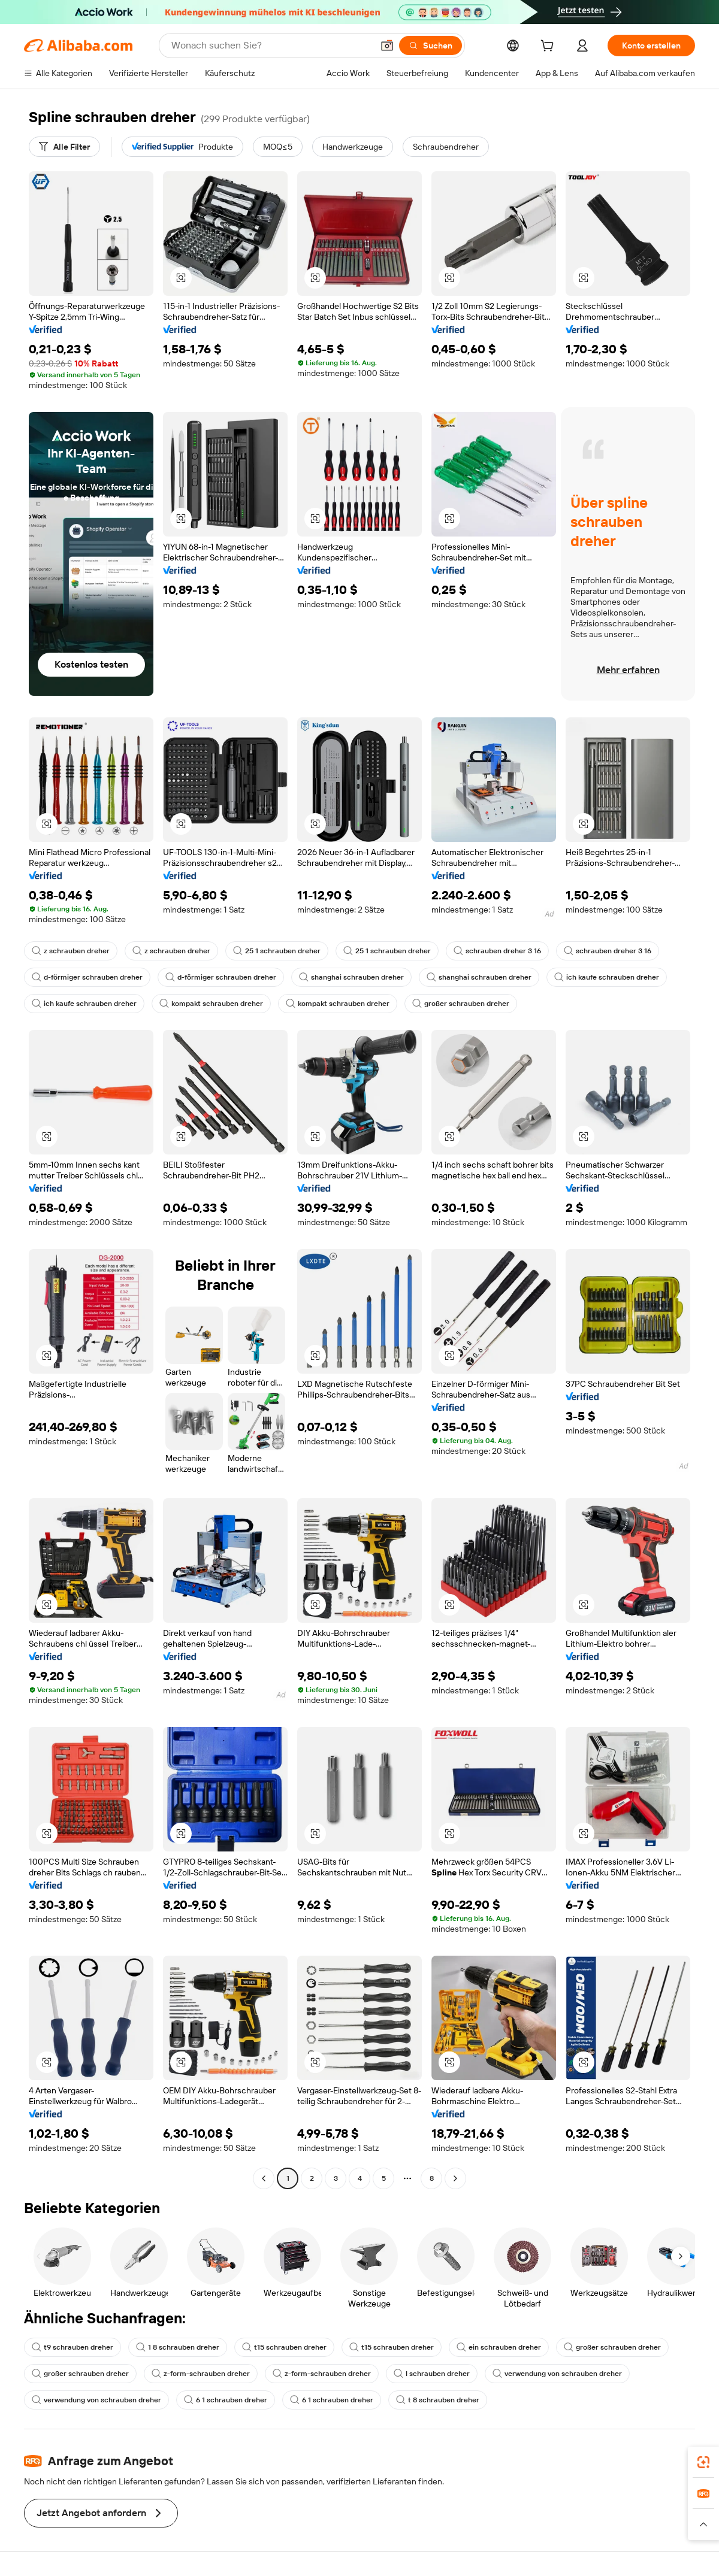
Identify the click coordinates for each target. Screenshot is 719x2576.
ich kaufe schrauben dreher (606, 977)
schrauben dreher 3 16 (497, 951)
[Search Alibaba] (270, 45)
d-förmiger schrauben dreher (87, 977)
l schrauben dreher (432, 2373)
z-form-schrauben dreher (201, 2373)
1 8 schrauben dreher (177, 2347)
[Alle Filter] (64, 147)
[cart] (549, 47)
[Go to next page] (455, 2178)
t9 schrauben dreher (72, 2347)
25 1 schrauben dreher (277, 951)
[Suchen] (430, 45)
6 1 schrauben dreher (225, 2400)
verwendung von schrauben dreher (557, 2373)
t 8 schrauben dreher (437, 2400)
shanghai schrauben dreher (351, 977)
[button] (387, 45)
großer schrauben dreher (460, 1003)
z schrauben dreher (71, 951)
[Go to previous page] (263, 2178)
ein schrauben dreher (499, 2347)
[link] (703, 2462)
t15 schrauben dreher (284, 2347)
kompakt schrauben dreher (211, 1003)
